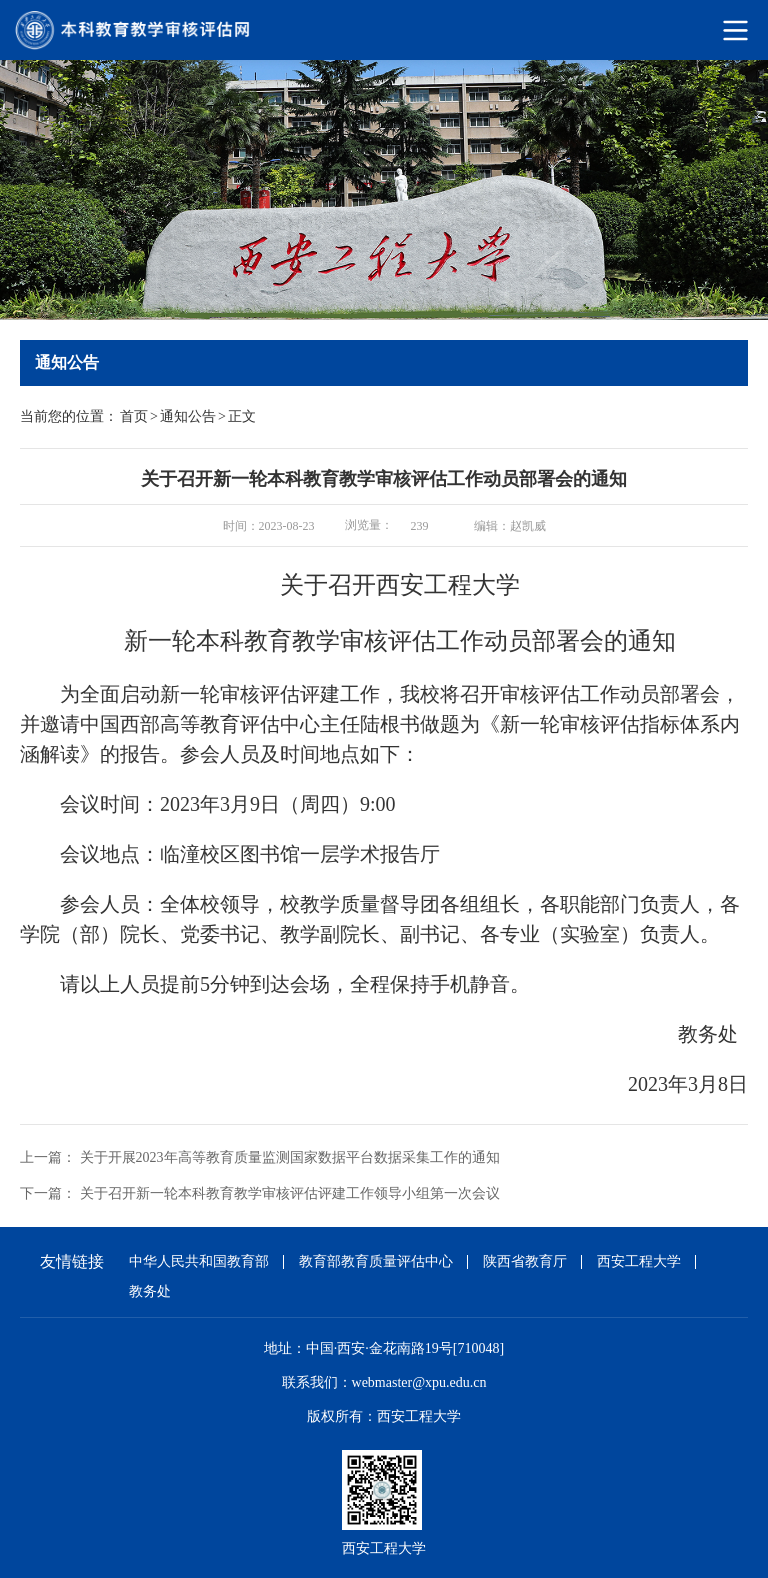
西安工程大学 (639, 1261)
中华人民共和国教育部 (199, 1261)
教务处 (150, 1291)
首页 (134, 416)
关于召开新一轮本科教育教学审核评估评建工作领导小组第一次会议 (290, 1193)
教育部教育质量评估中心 (376, 1261)
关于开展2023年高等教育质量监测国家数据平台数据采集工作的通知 (290, 1157)
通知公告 (188, 416)
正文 (242, 416)
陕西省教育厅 (525, 1261)
